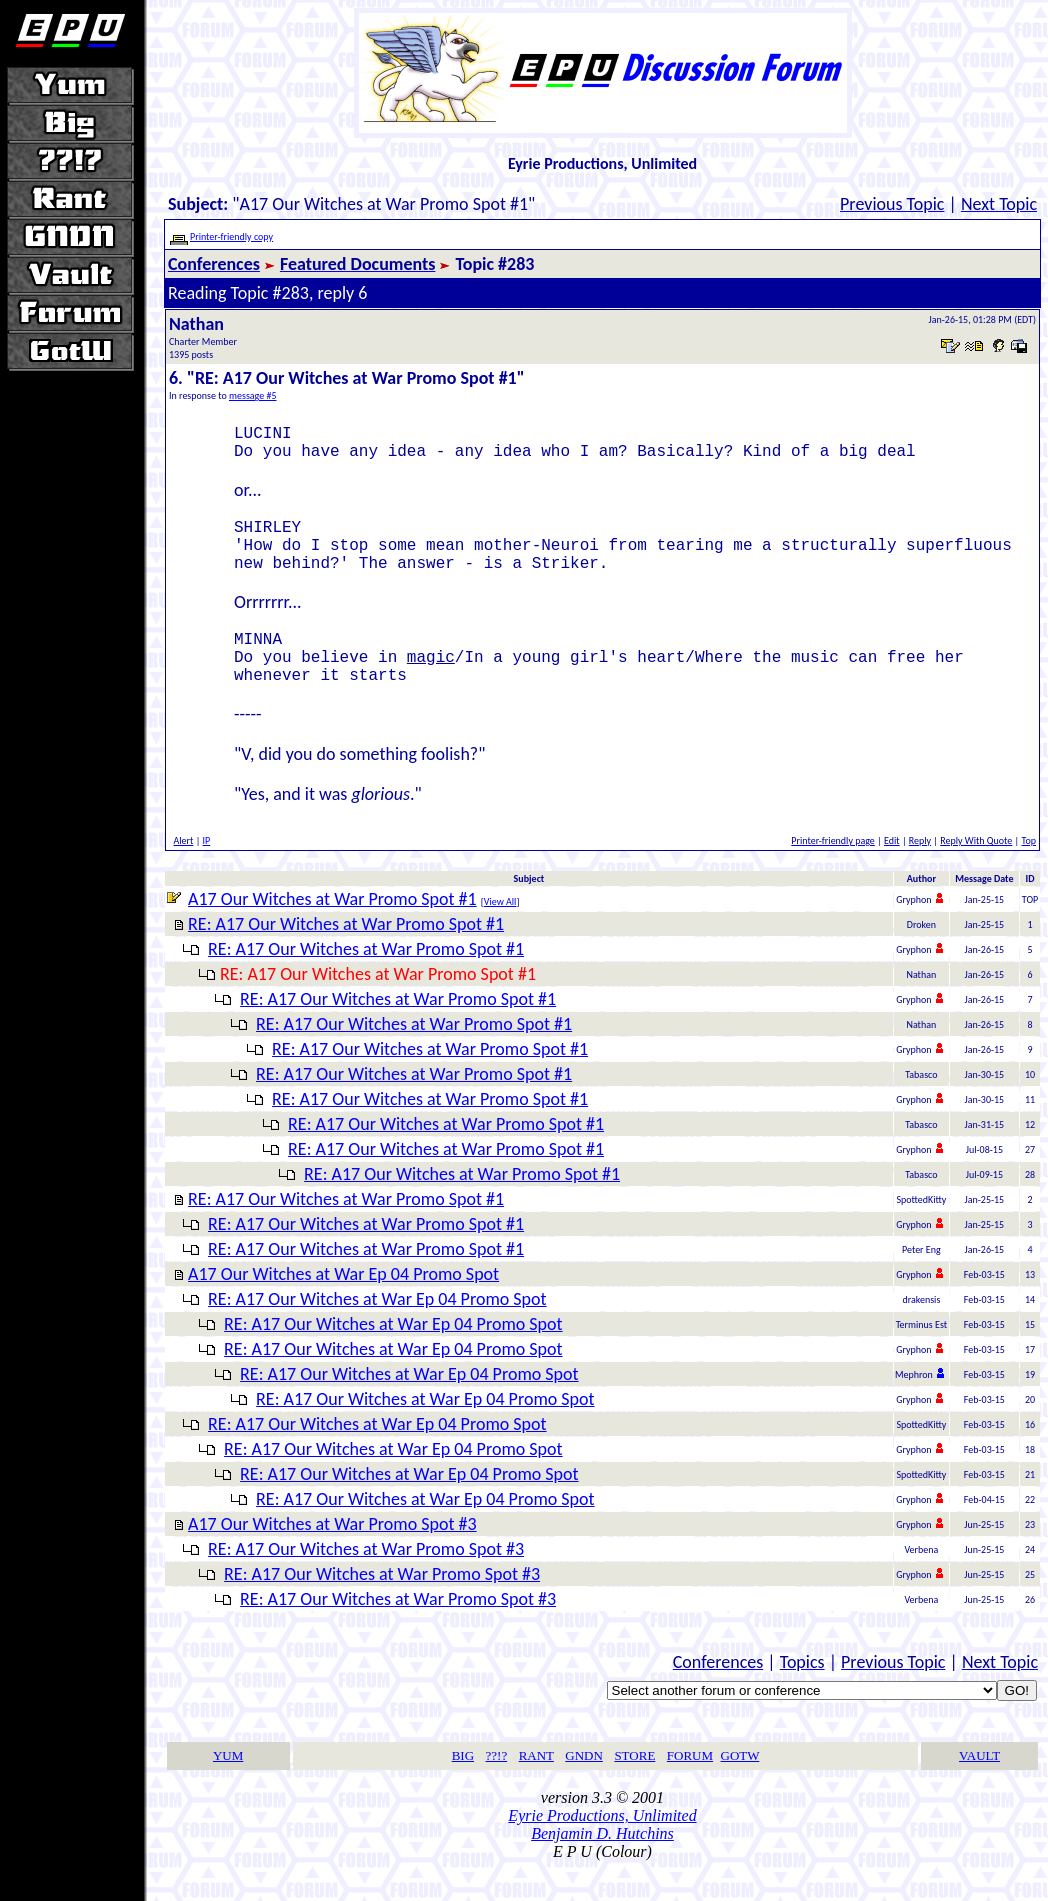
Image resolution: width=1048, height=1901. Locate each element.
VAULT (979, 1787)
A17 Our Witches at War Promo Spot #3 (332, 1556)
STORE (634, 1787)
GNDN (584, 1787)
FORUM (690, 1787)
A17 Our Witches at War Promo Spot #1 (332, 931)
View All (500, 933)
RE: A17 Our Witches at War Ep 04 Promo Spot (377, 1331)
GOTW (740, 1787)
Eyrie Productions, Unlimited (602, 1847)
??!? (497, 1787)
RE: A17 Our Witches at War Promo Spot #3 (366, 1581)
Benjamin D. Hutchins (602, 1865)
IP (207, 872)
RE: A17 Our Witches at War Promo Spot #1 (346, 956)
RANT (536, 1787)
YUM (228, 1787)
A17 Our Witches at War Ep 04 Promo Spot (343, 1306)
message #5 (253, 395)
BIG (463, 1787)
